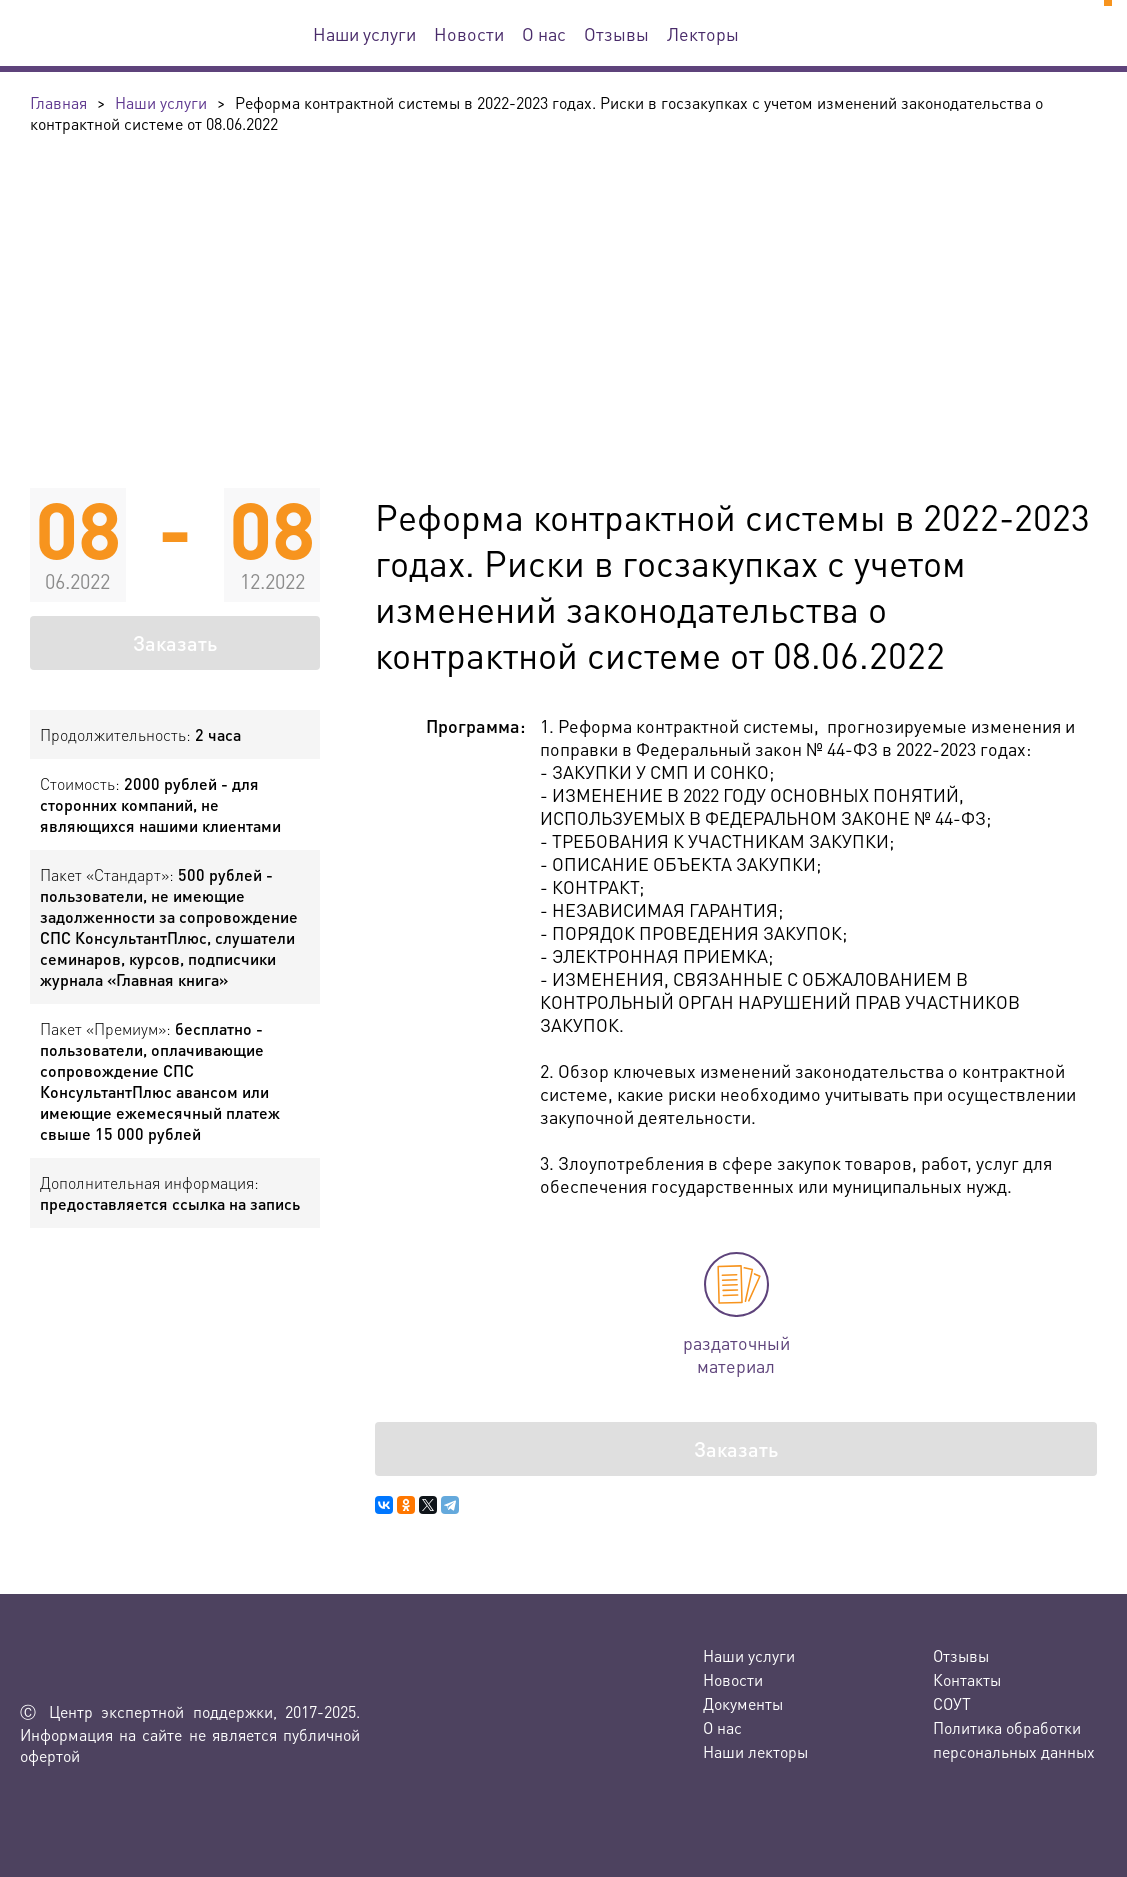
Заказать (175, 643)
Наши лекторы (755, 1751)
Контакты (967, 1679)
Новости (469, 33)
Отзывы (616, 33)
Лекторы (703, 33)
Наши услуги (364, 33)
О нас (544, 33)
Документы (743, 1703)
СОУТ (952, 1703)
